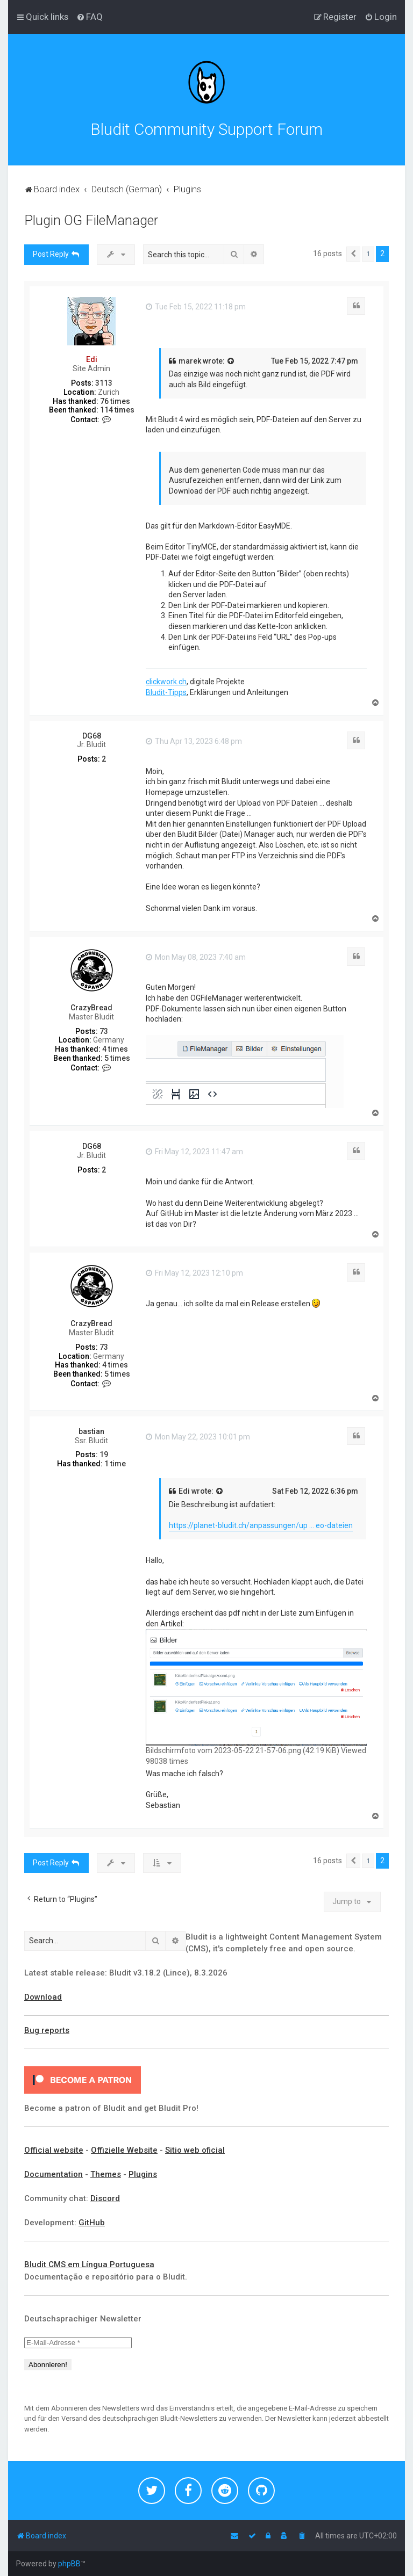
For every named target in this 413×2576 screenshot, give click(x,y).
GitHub (92, 2222)
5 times (117, 1058)
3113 (103, 383)
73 (103, 1031)
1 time (115, 1463)
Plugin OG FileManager (91, 220)
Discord (105, 2198)
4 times (115, 1049)
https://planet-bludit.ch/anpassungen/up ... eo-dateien (261, 1525)
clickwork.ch (166, 681)
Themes (105, 2174)
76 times (115, 401)
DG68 (91, 736)
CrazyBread (91, 1007)
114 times (117, 410)
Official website (53, 2150)
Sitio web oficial (195, 2150)
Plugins (143, 2174)
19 (103, 1454)
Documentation (53, 2174)
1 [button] (368, 254)
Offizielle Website (124, 2150)
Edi (91, 359)
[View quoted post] (231, 361)
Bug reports (46, 2030)
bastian (91, 1431)
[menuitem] (89, 16)
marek (190, 361)
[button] (353, 254)
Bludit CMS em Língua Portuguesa (89, 2264)
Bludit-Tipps (166, 692)
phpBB (69, 2563)
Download (43, 1997)
